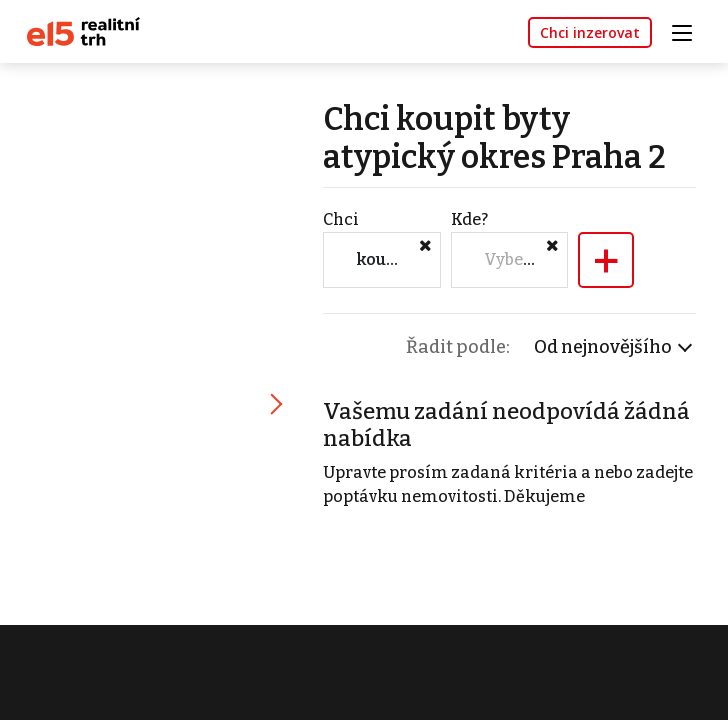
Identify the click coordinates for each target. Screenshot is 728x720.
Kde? (469, 219)
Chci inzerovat (590, 32)
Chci (341, 219)
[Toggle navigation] (689, 30)
